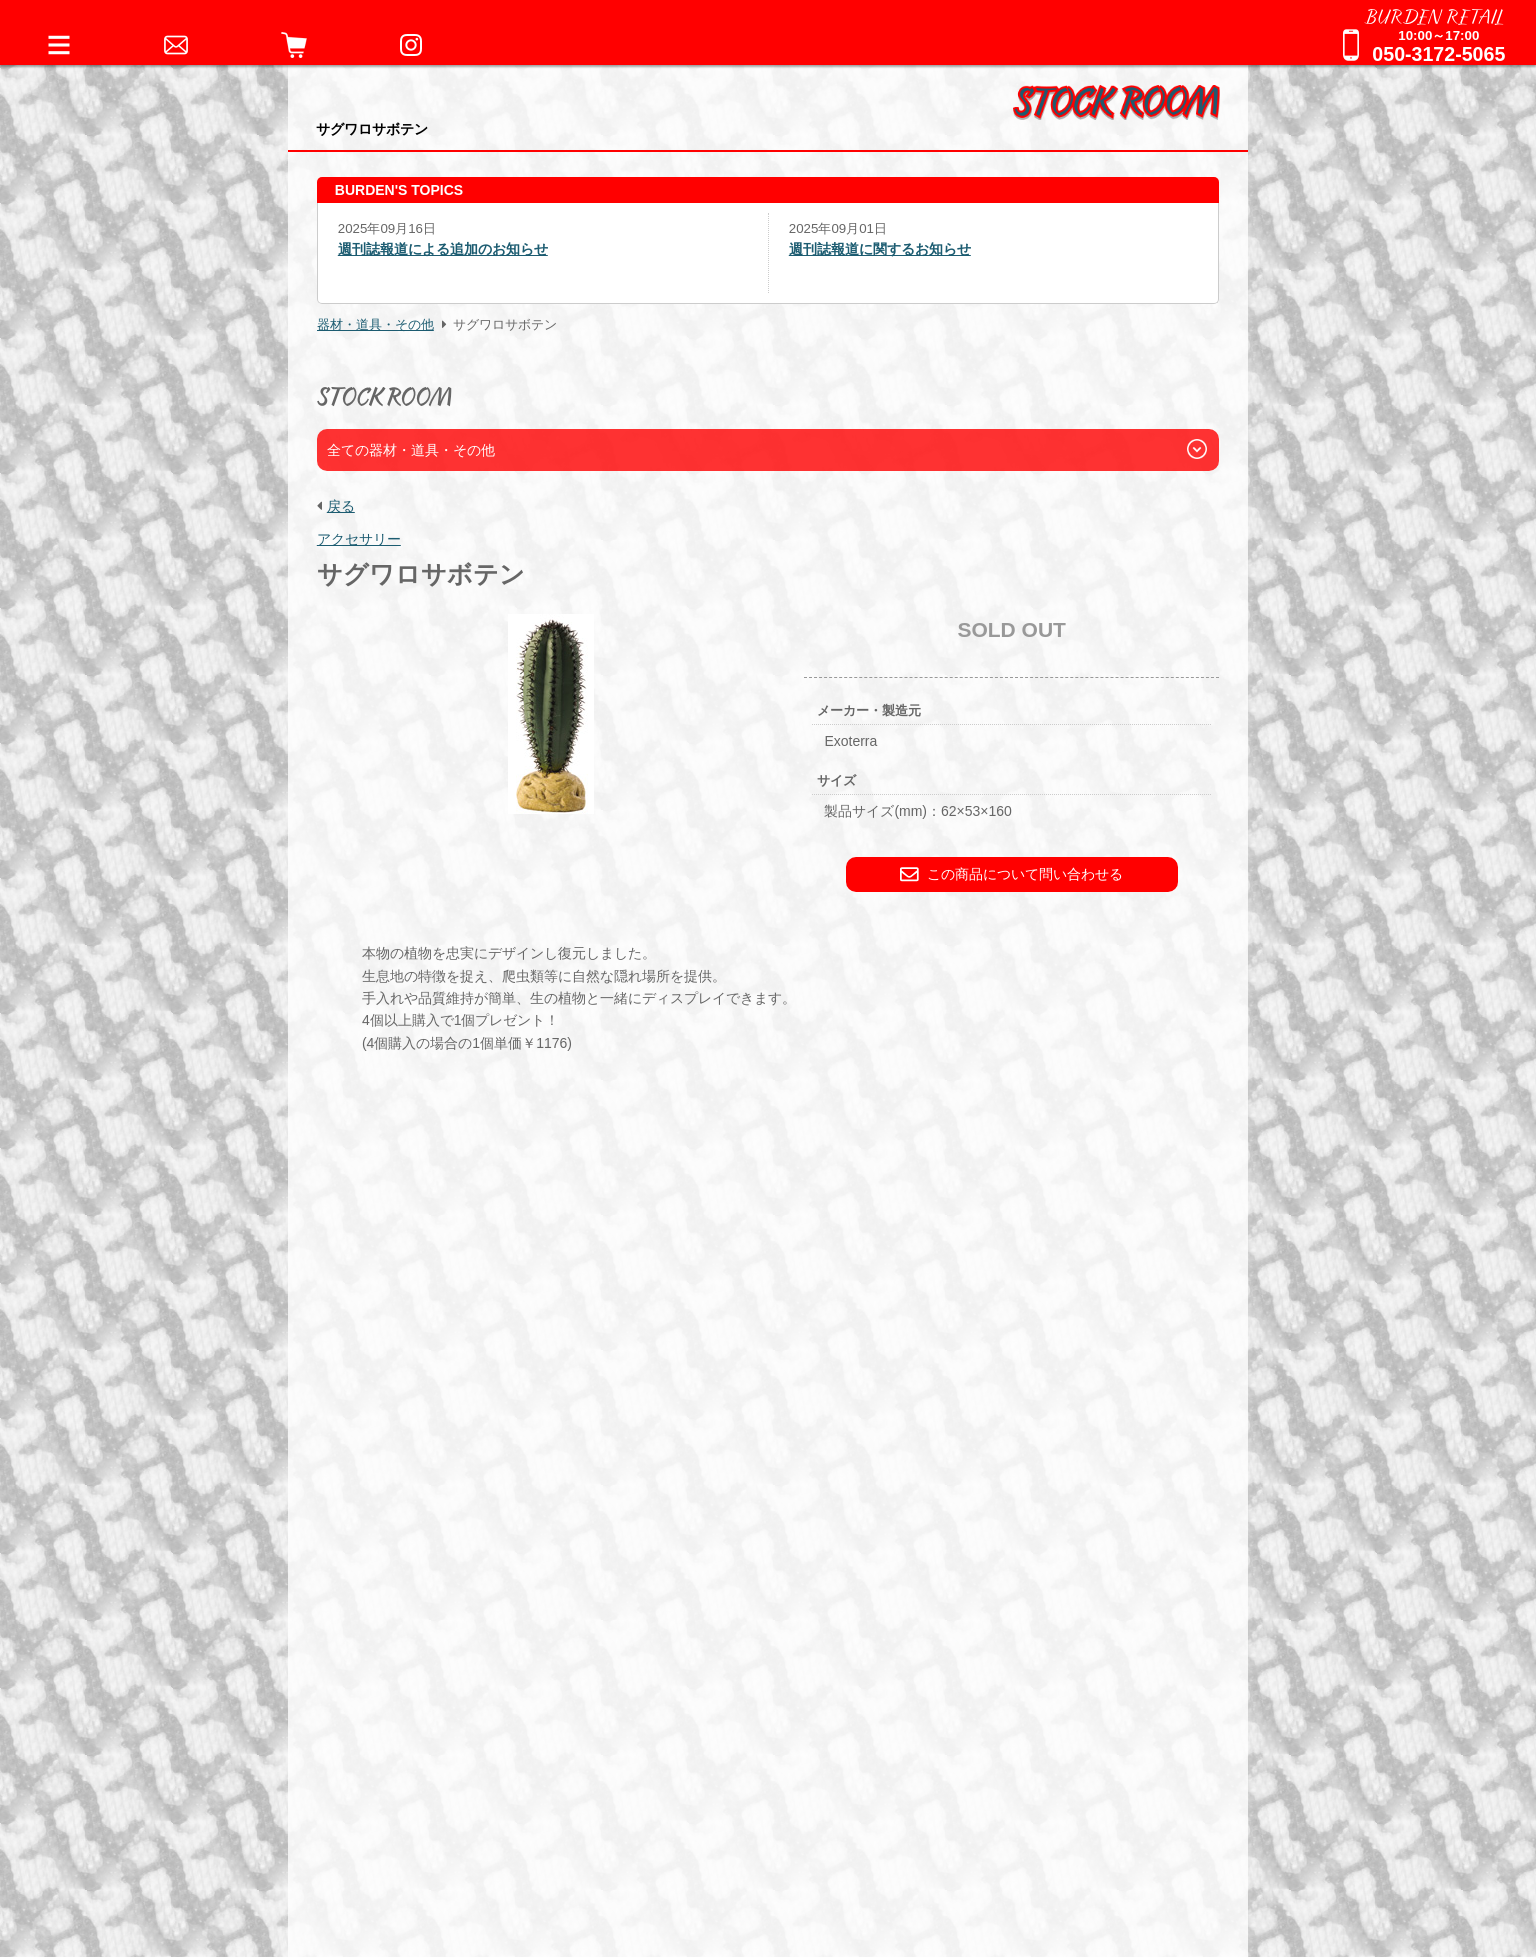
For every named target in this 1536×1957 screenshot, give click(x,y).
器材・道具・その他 (375, 325)
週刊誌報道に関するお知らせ (880, 249)
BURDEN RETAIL (1435, 15)
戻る (341, 506)
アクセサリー (359, 539)
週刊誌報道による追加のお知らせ (443, 249)
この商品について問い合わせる (1011, 874)
